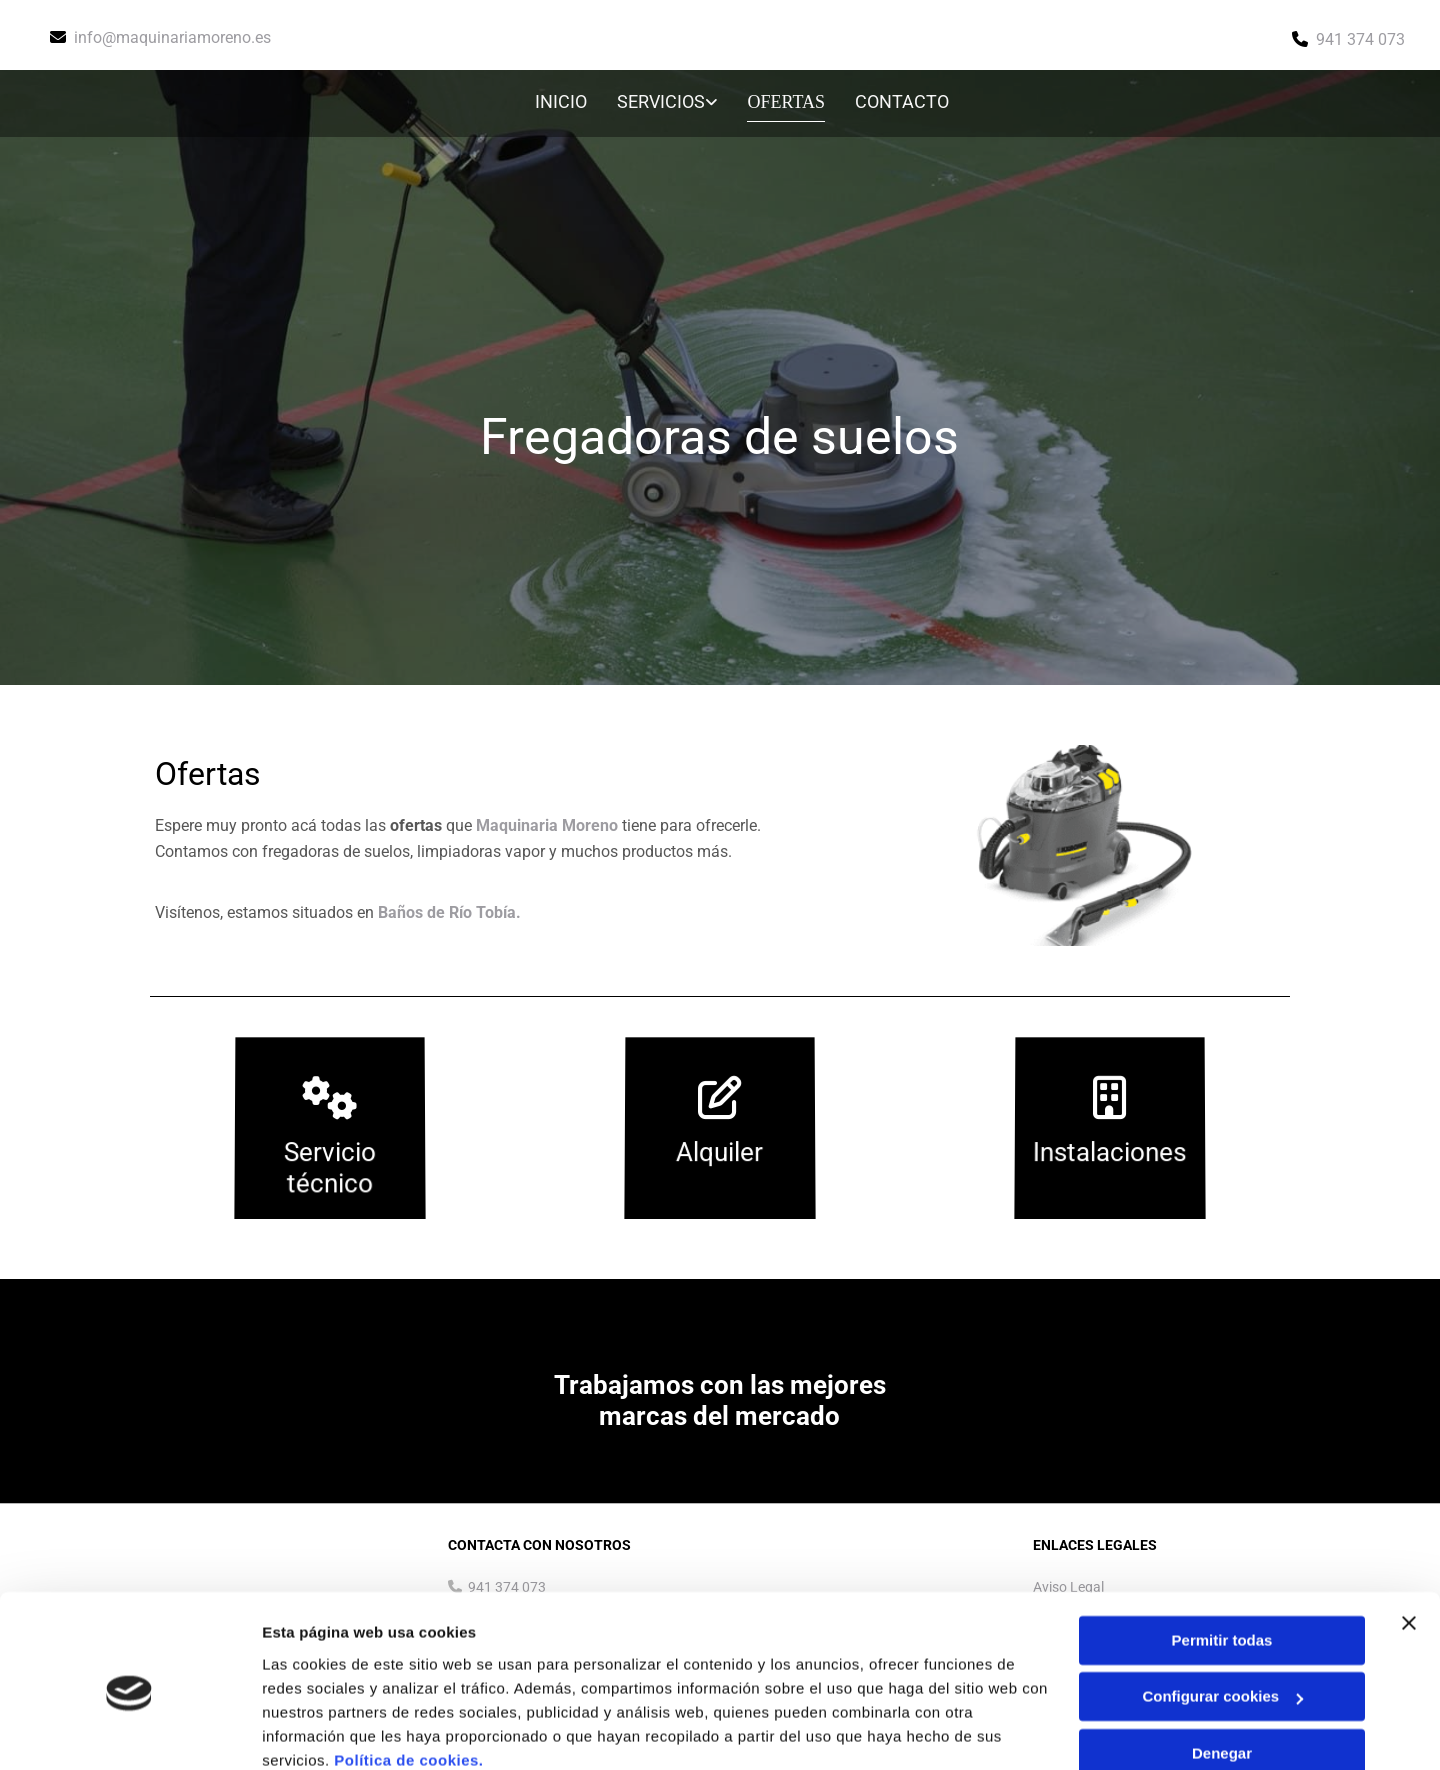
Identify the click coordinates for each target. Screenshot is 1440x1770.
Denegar (1222, 1668)
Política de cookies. (408, 1675)
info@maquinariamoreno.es (172, 37)
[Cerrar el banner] (1409, 1538)
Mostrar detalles (320, 1730)
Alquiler (719, 1152)
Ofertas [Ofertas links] (787, 101)
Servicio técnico (330, 1168)
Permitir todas (1222, 1555)
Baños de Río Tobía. (449, 912)
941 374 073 (1360, 39)
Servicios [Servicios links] (663, 101)
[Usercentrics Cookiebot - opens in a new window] (129, 1731)
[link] (654, 103)
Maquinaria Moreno (547, 825)
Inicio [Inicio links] (563, 101)
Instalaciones (1110, 1152)
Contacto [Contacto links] (902, 101)
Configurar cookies (1222, 1611)
